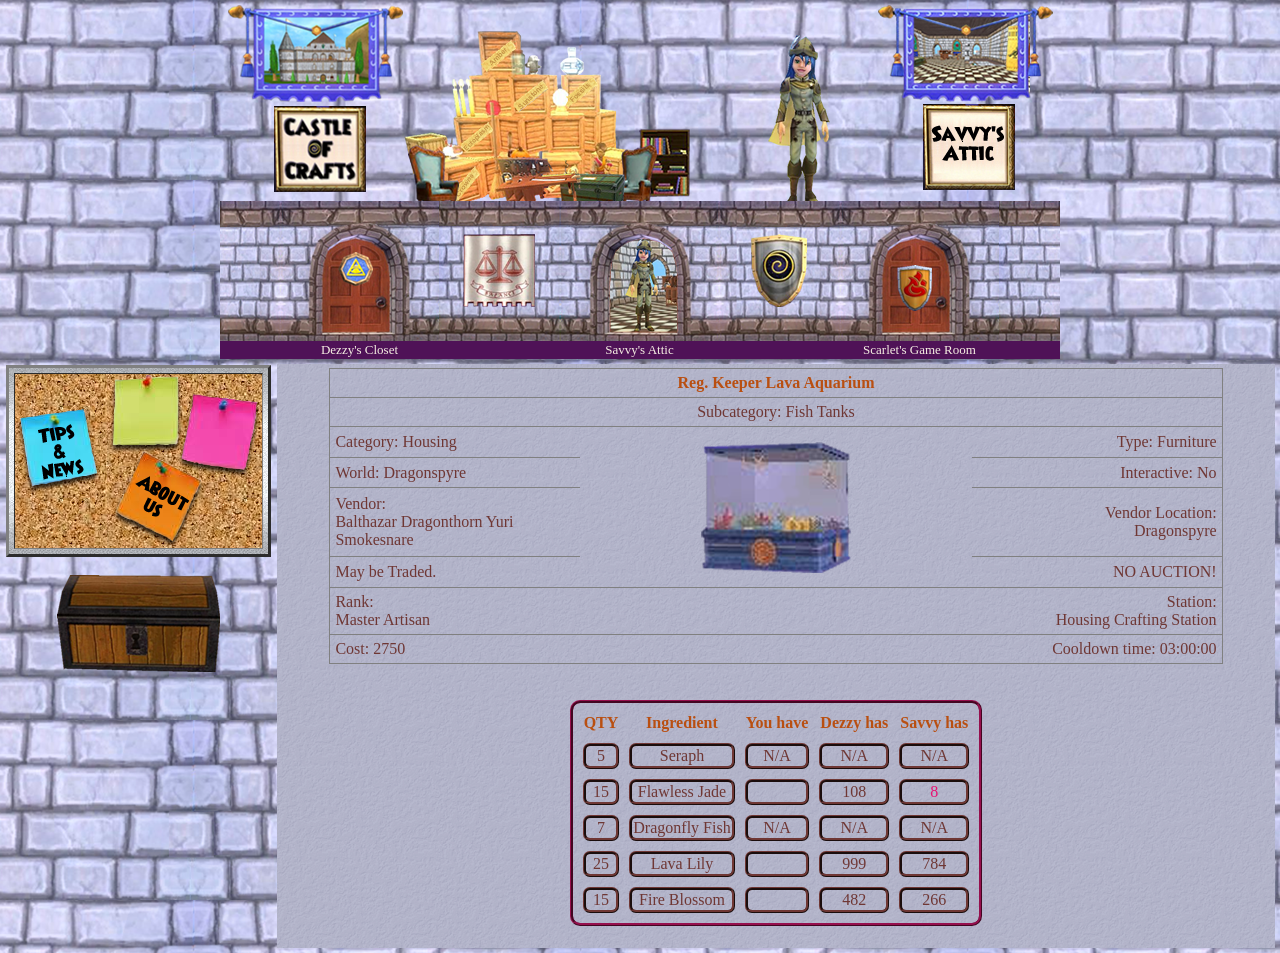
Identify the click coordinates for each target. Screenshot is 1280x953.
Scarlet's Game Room (919, 349)
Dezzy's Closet (359, 349)
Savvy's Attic (639, 349)
